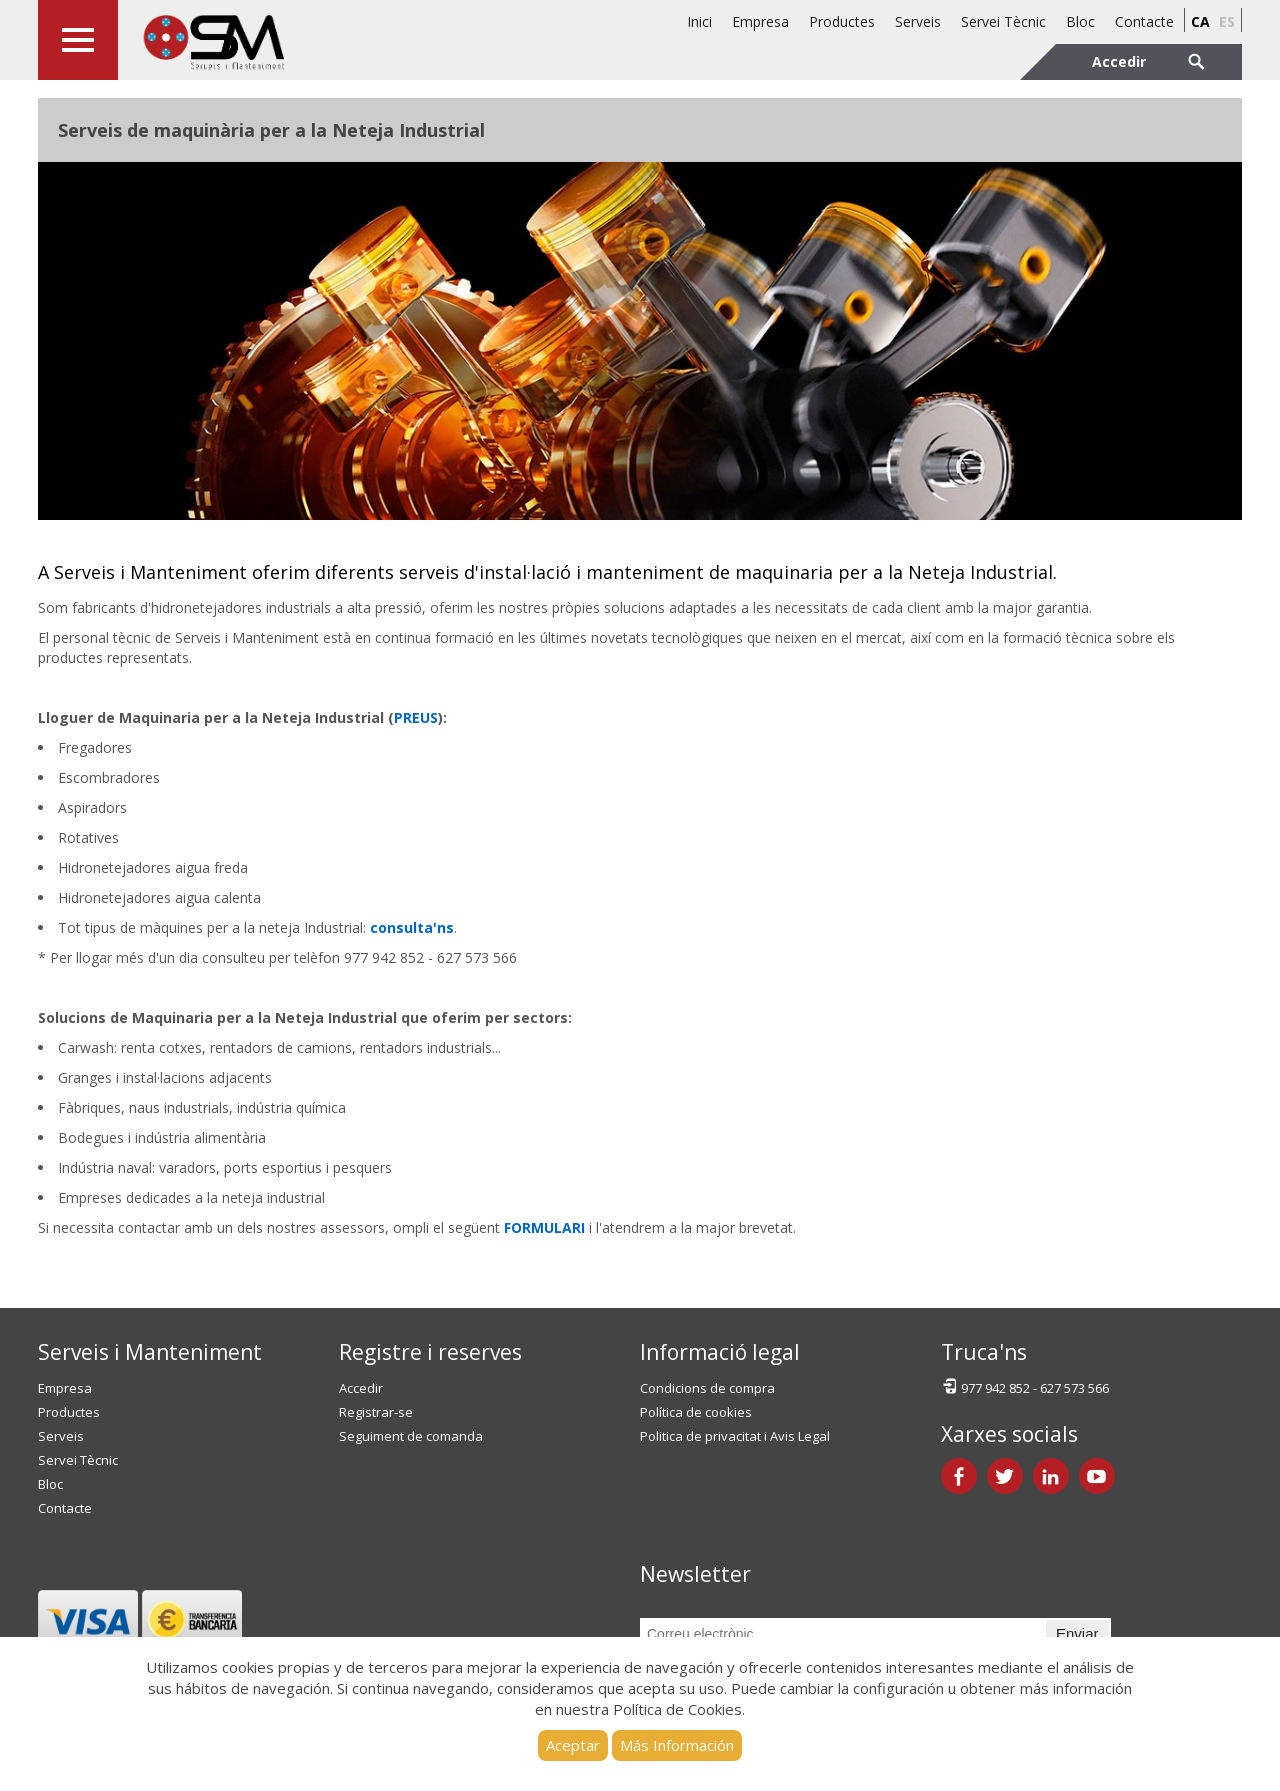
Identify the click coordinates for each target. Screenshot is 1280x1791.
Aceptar (573, 1745)
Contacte (1144, 21)
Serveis (918, 21)
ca (1200, 21)
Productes (842, 21)
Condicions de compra (707, 1388)
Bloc (1080, 21)
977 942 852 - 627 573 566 (1025, 1386)
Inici (699, 21)
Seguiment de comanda (411, 1436)
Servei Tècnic (1003, 21)
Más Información (677, 1745)
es (1227, 21)
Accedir (361, 1388)
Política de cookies (696, 1412)
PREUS (416, 717)
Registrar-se (376, 1412)
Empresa (760, 21)
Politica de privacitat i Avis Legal (735, 1436)
